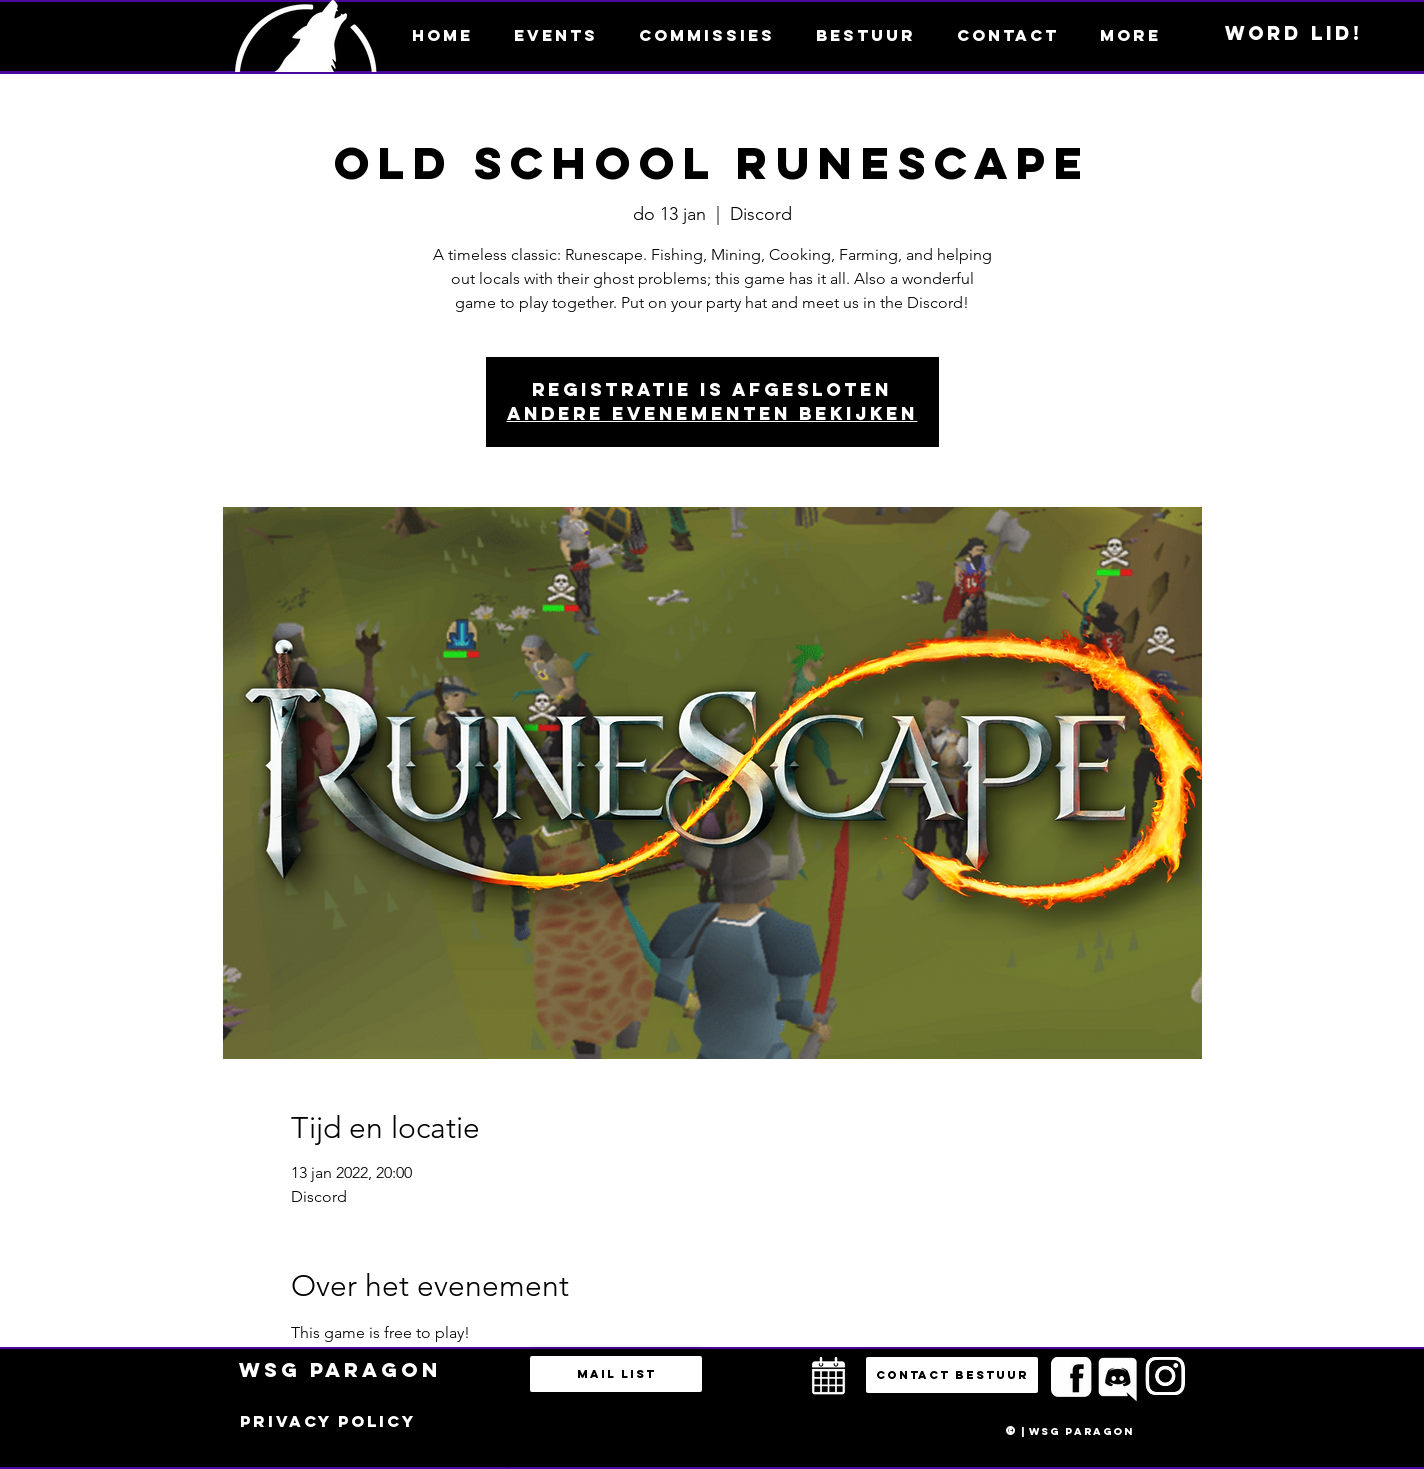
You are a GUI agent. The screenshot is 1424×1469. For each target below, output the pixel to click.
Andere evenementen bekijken (712, 413)
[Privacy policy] (328, 1422)
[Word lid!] (1294, 34)
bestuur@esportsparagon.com (489, 1464)
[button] (1130, 35)
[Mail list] (616, 1374)
